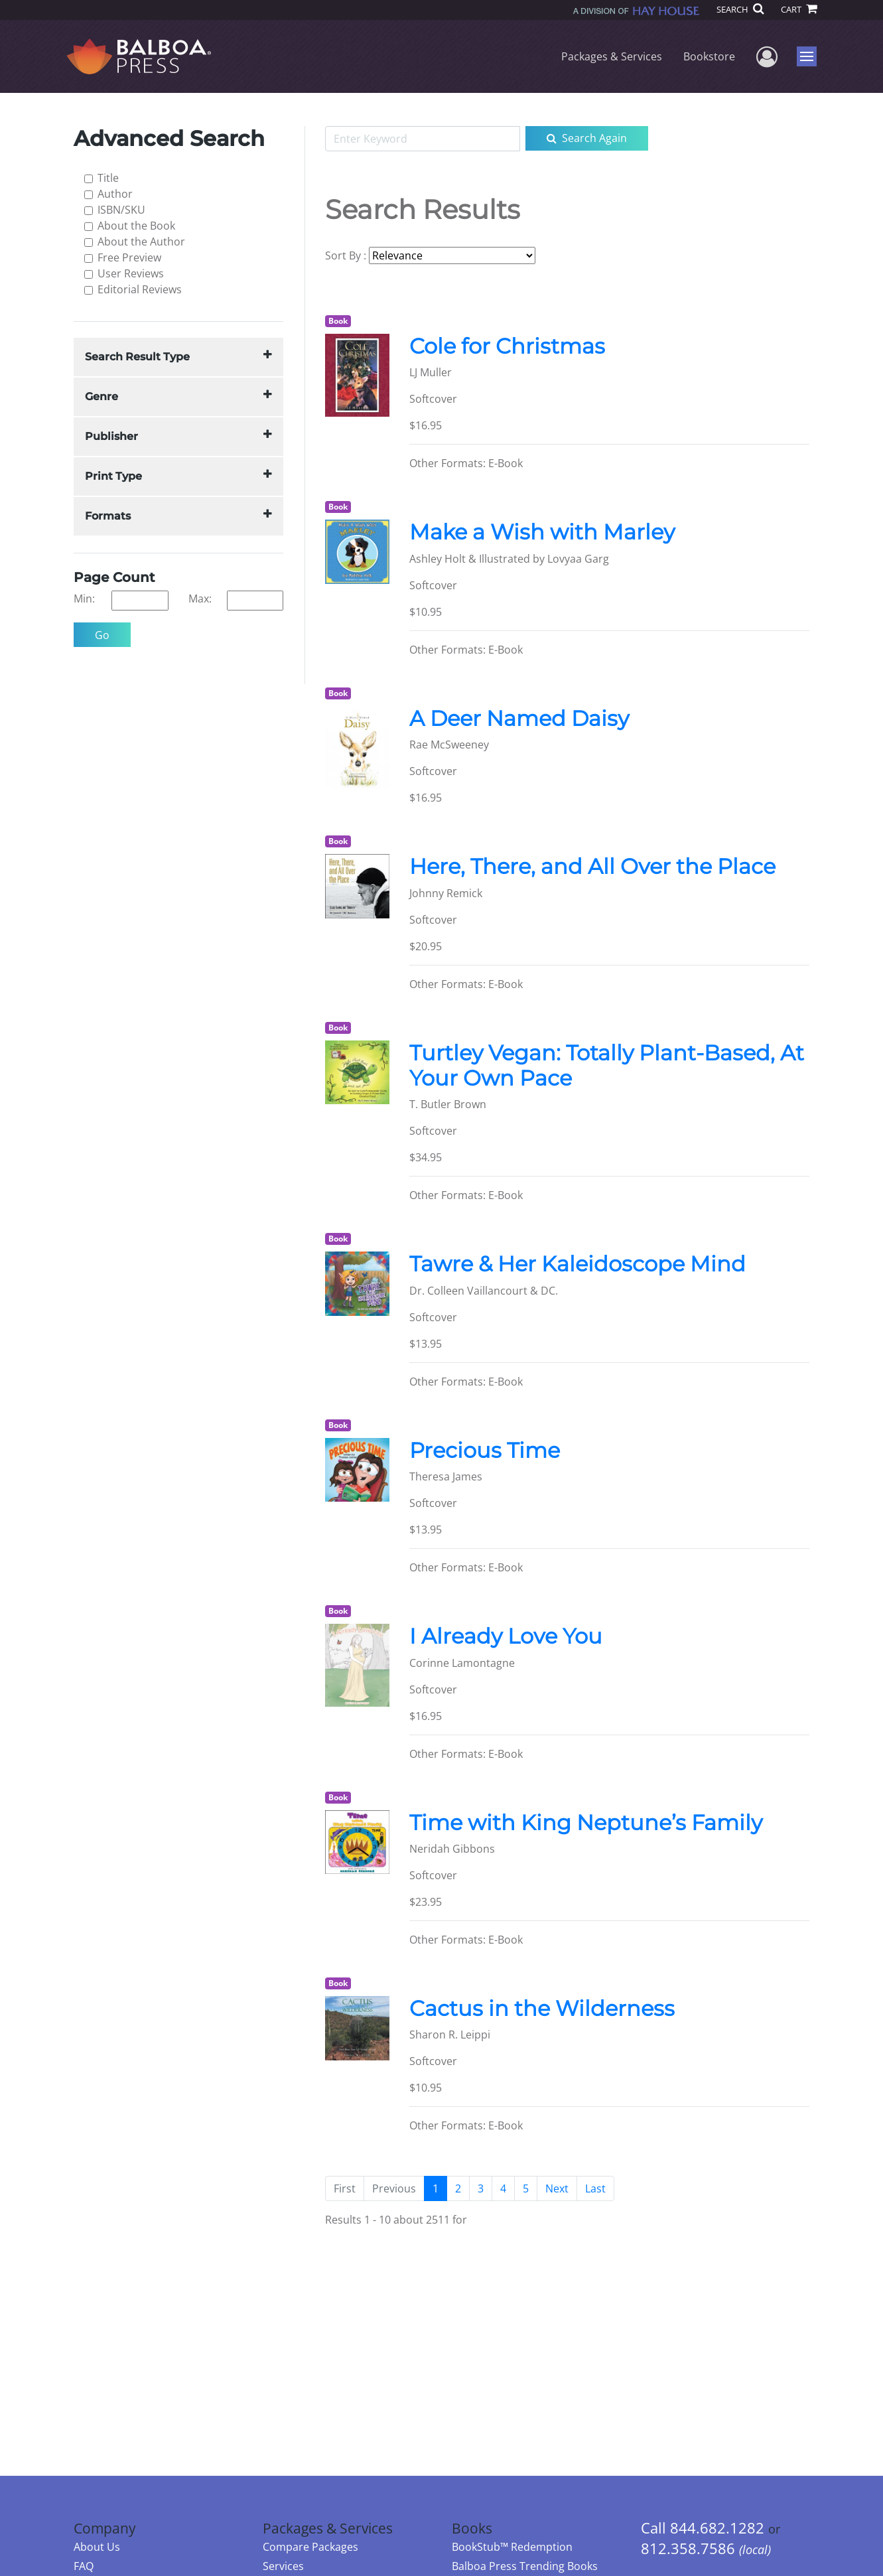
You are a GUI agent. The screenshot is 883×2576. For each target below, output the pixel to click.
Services (283, 2566)
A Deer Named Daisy (519, 718)
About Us (97, 2547)
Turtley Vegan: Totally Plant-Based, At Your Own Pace (606, 1065)
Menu (808, 56)
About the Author (141, 241)
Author (115, 193)
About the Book (136, 225)
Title (108, 178)
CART (799, 9)
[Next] (557, 2188)
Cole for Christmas (507, 346)
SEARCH (740, 9)
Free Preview (129, 257)
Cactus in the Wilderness (542, 2008)
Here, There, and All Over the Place (592, 866)
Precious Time (484, 1450)
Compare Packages (310, 2547)
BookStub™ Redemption (512, 2547)
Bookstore (709, 56)
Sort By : (345, 255)
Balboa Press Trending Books (525, 2566)
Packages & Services (611, 56)
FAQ (84, 2566)
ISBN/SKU (121, 209)
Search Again (587, 138)
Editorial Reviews (140, 289)
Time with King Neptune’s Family (585, 1822)
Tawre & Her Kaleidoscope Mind (577, 1264)
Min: (84, 598)
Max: (200, 598)
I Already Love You (505, 1636)
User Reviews (131, 273)
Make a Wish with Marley (542, 532)
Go (102, 635)
